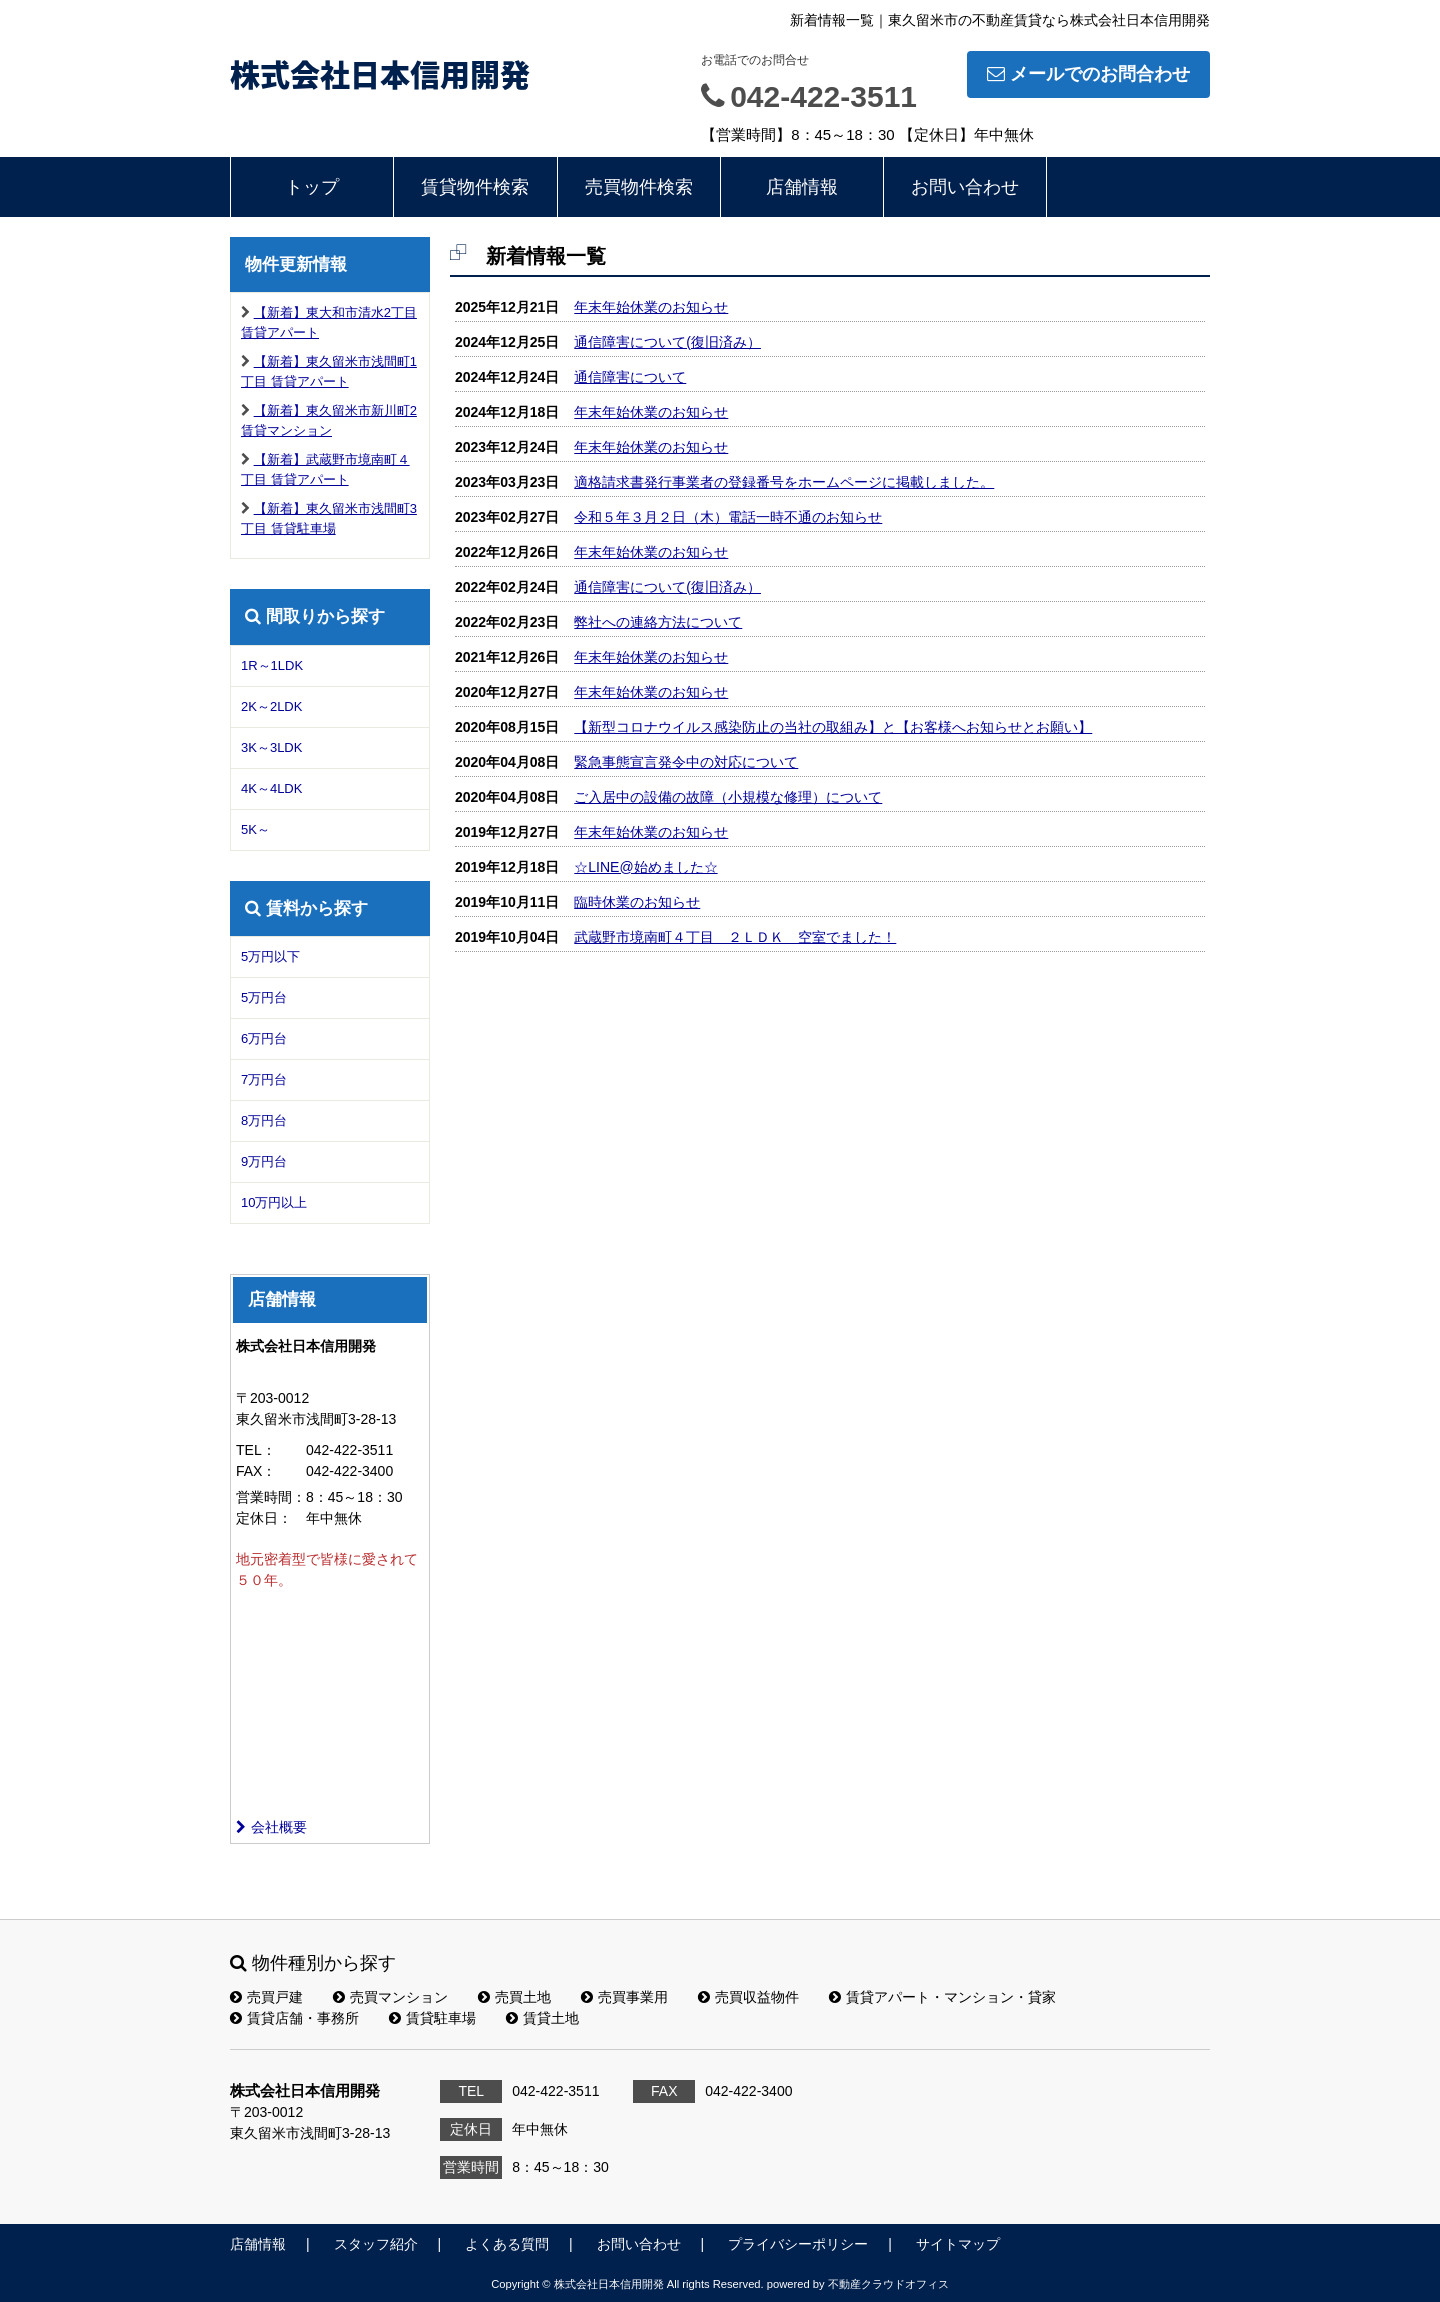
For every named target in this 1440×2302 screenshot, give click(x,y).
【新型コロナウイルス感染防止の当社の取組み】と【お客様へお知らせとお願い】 (833, 727)
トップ (312, 187)
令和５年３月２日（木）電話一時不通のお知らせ (728, 517)
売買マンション (390, 1997)
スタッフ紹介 (376, 2244)
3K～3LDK (271, 747)
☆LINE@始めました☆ (645, 867)
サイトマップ (958, 2244)
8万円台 (264, 1120)
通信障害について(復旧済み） (667, 342)
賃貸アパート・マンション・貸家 (942, 1997)
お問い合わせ (965, 187)
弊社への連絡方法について (658, 622)
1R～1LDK (272, 665)
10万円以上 (274, 1202)
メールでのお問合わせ (1088, 74)
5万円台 (264, 997)
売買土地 (514, 1997)
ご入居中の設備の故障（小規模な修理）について (728, 797)
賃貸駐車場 (432, 2018)
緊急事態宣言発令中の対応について (686, 762)
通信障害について (630, 377)
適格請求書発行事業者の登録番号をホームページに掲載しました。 (784, 482)
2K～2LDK (271, 706)
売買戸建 (266, 1997)
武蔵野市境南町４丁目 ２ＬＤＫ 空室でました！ (735, 937)
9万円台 (264, 1161)
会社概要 (271, 1827)
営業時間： (271, 1497)
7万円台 (264, 1079)
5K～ (255, 829)
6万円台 (264, 1038)
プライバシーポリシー (798, 2244)
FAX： (256, 1471)
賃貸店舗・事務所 (294, 2018)
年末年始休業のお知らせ (651, 307)
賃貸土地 (542, 2018)
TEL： (256, 1450)
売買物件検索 (639, 187)
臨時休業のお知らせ (637, 902)
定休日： (264, 1518)
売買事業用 (624, 1997)
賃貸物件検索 (475, 187)
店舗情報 (802, 187)
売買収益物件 (748, 1997)
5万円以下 (270, 956)
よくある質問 (507, 2244)
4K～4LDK (271, 788)
